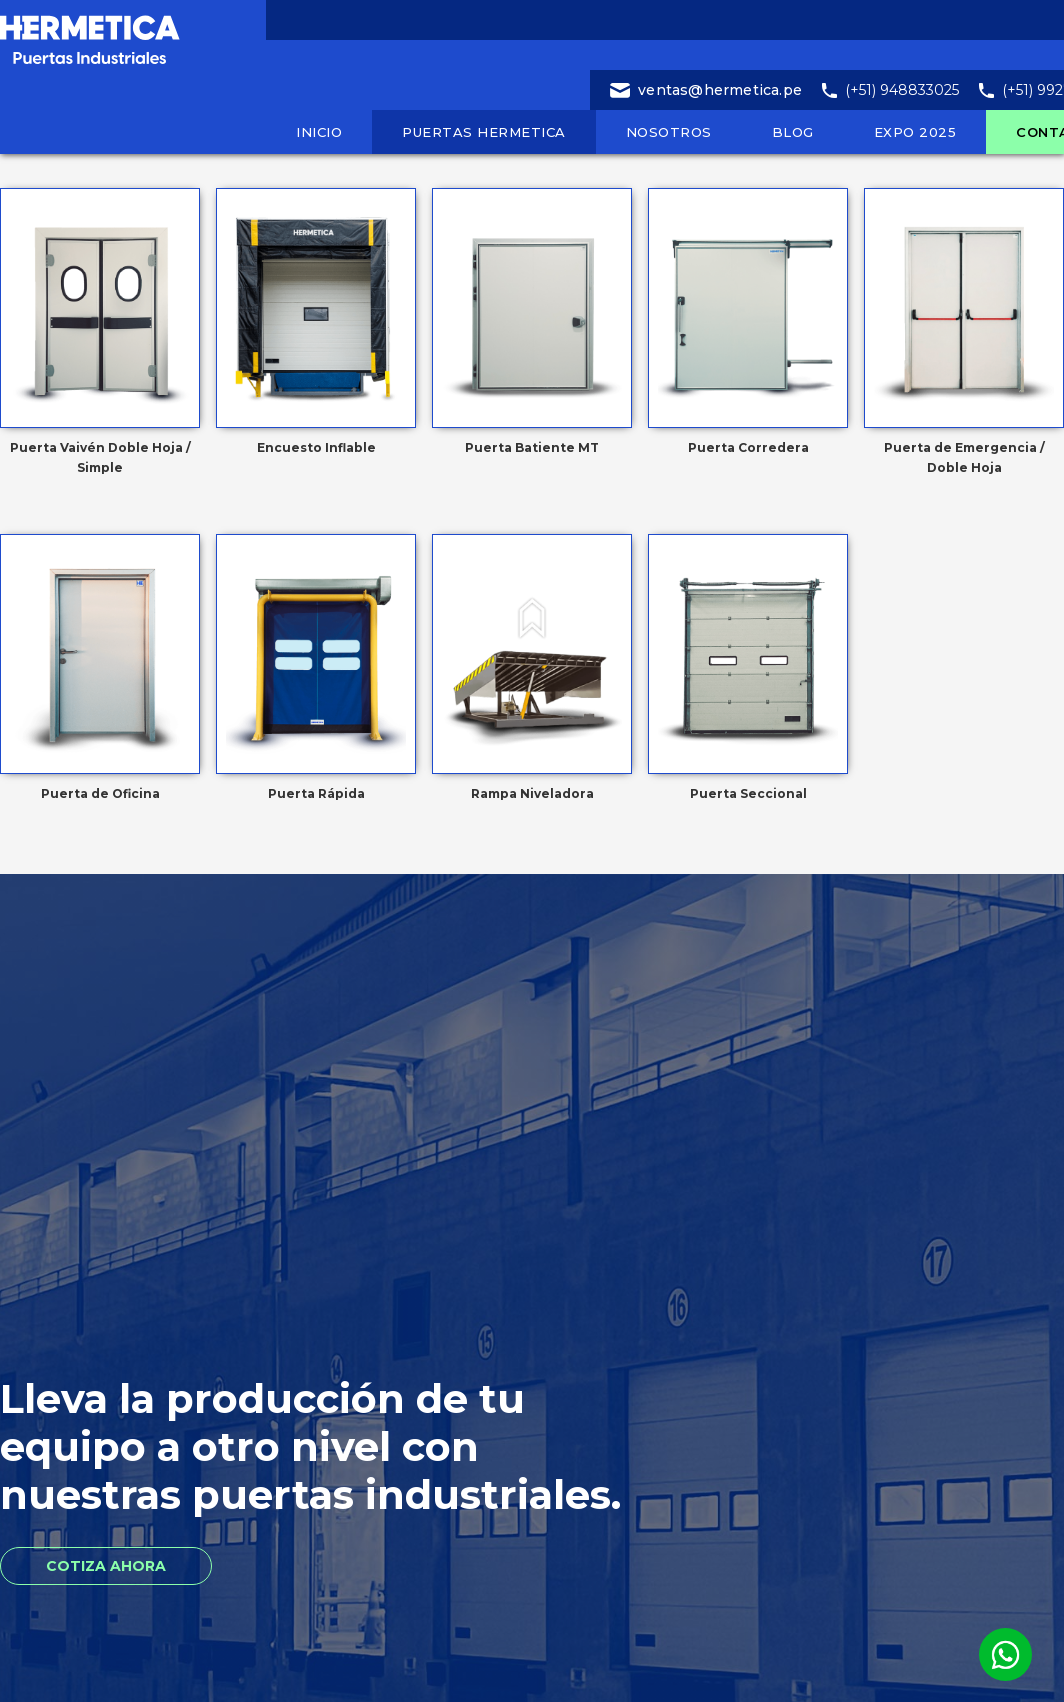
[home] (140, 35)
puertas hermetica (484, 132)
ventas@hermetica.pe (720, 90)
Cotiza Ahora (106, 1566)
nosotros (669, 132)
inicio (319, 132)
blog (793, 132)
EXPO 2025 (915, 132)
